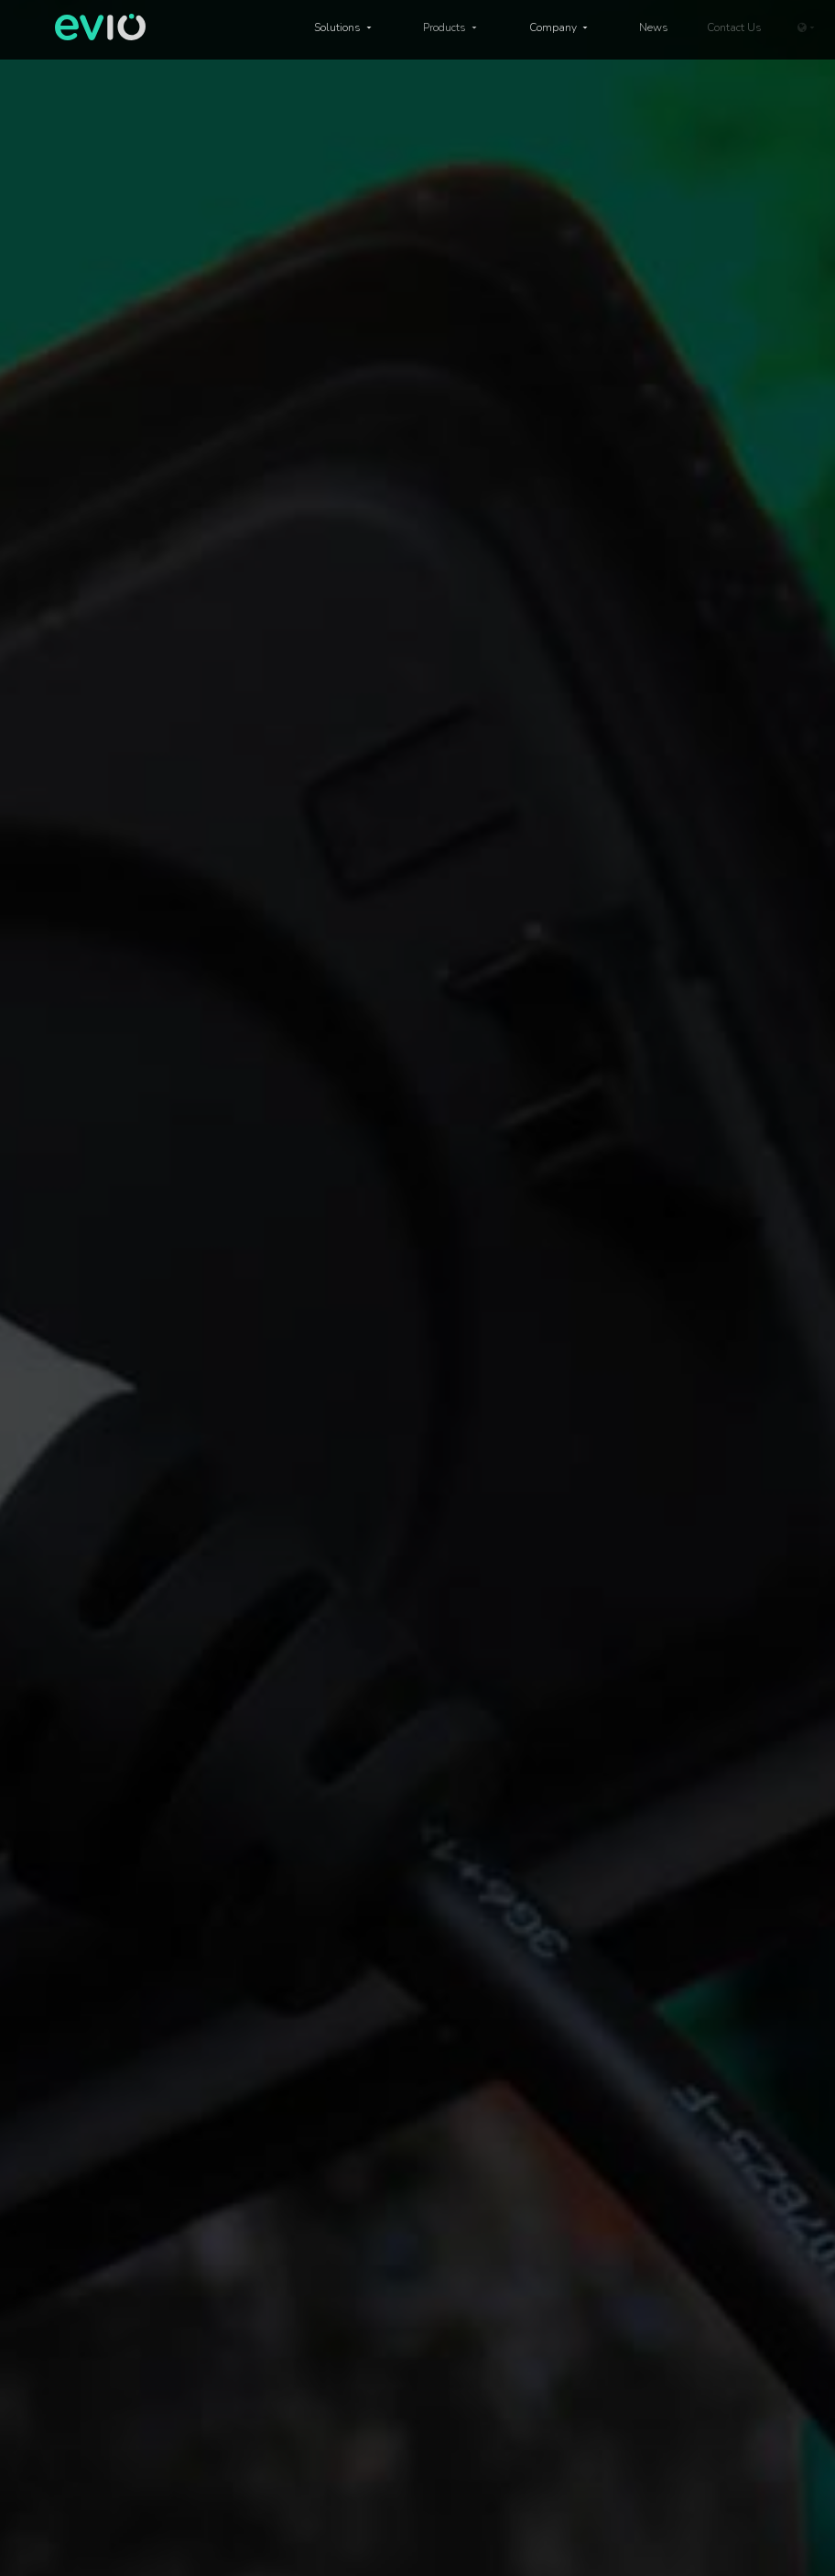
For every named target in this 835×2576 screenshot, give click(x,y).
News (653, 27)
